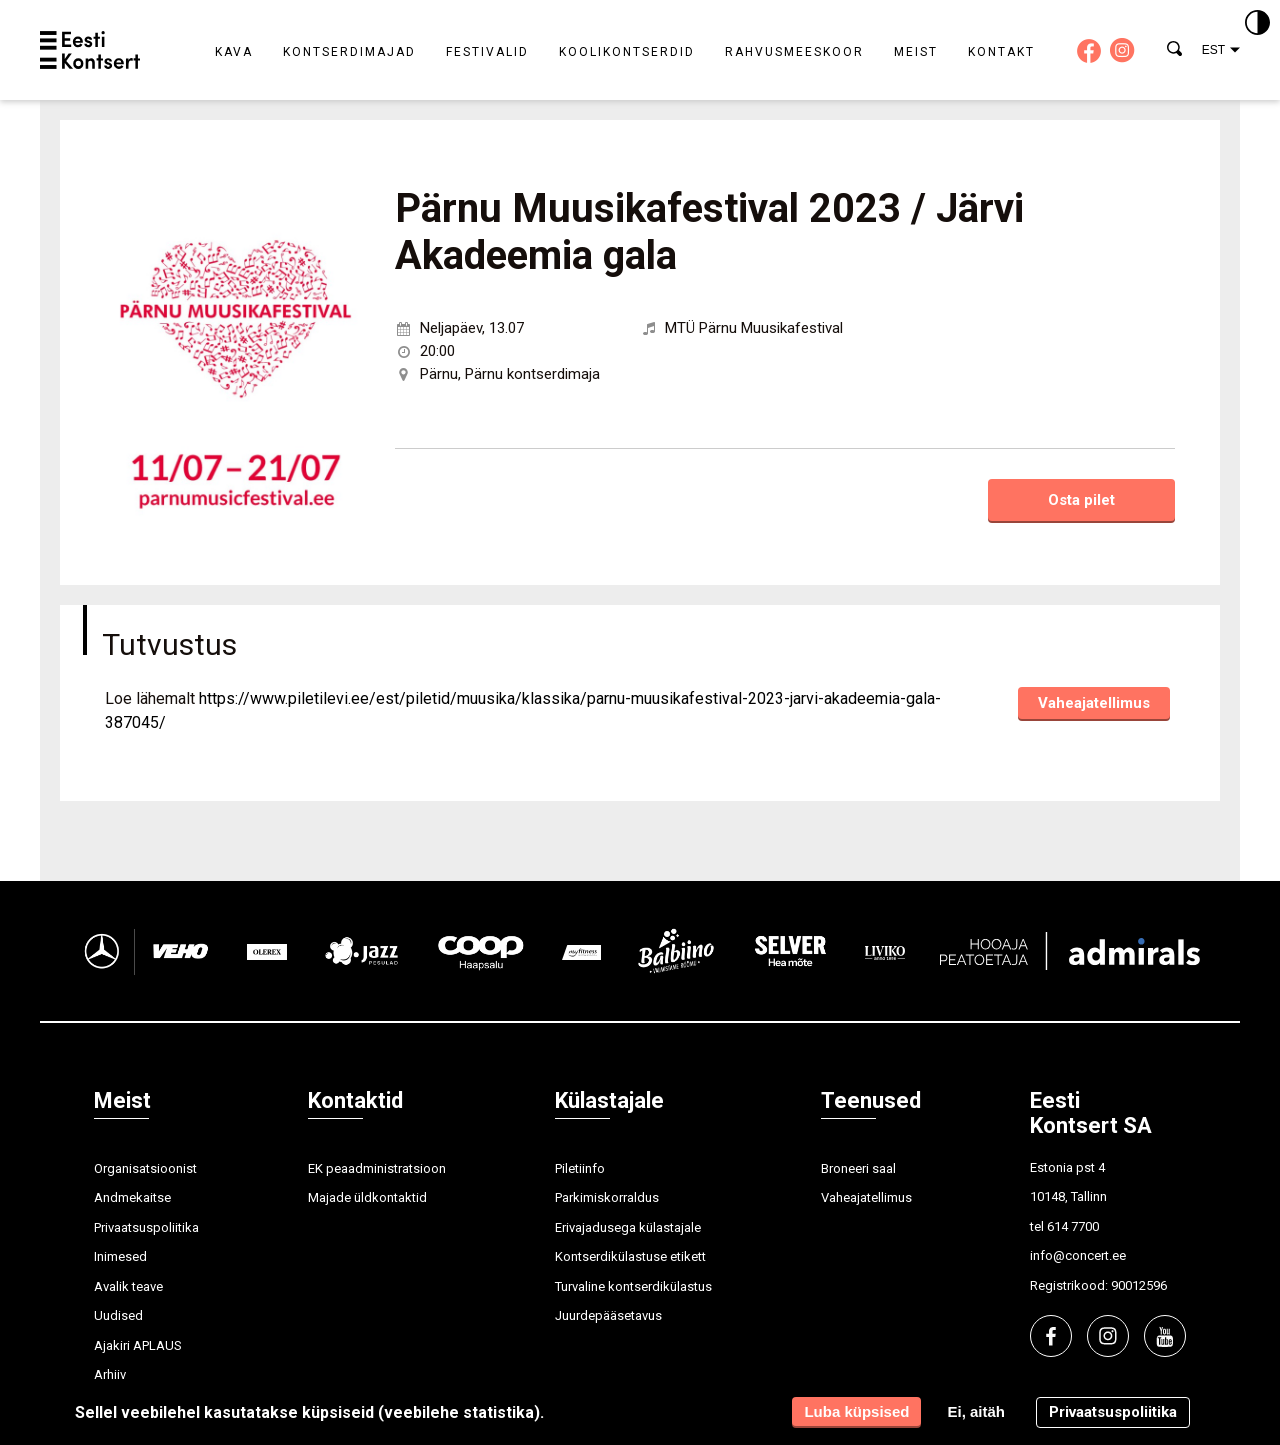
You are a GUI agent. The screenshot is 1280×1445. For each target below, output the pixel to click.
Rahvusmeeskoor (794, 52)
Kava (234, 52)
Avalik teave (128, 1286)
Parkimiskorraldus (607, 1197)
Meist (916, 52)
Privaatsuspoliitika (146, 1227)
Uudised (118, 1315)
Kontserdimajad (349, 52)
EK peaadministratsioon (377, 1168)
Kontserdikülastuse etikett (630, 1256)
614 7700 (1073, 1226)
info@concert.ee (1078, 1255)
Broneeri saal (858, 1168)
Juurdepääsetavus (608, 1315)
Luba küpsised (856, 1411)
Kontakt (1001, 52)
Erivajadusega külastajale (628, 1227)
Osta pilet (1081, 500)
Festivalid (487, 52)
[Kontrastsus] (1257, 24)
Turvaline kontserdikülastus (633, 1286)
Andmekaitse (132, 1197)
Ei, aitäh (976, 1411)
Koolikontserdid (627, 52)
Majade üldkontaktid (367, 1197)
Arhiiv (110, 1374)
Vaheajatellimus (1094, 703)
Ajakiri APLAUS (138, 1345)
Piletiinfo (580, 1168)
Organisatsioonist (145, 1168)
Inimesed (120, 1256)
